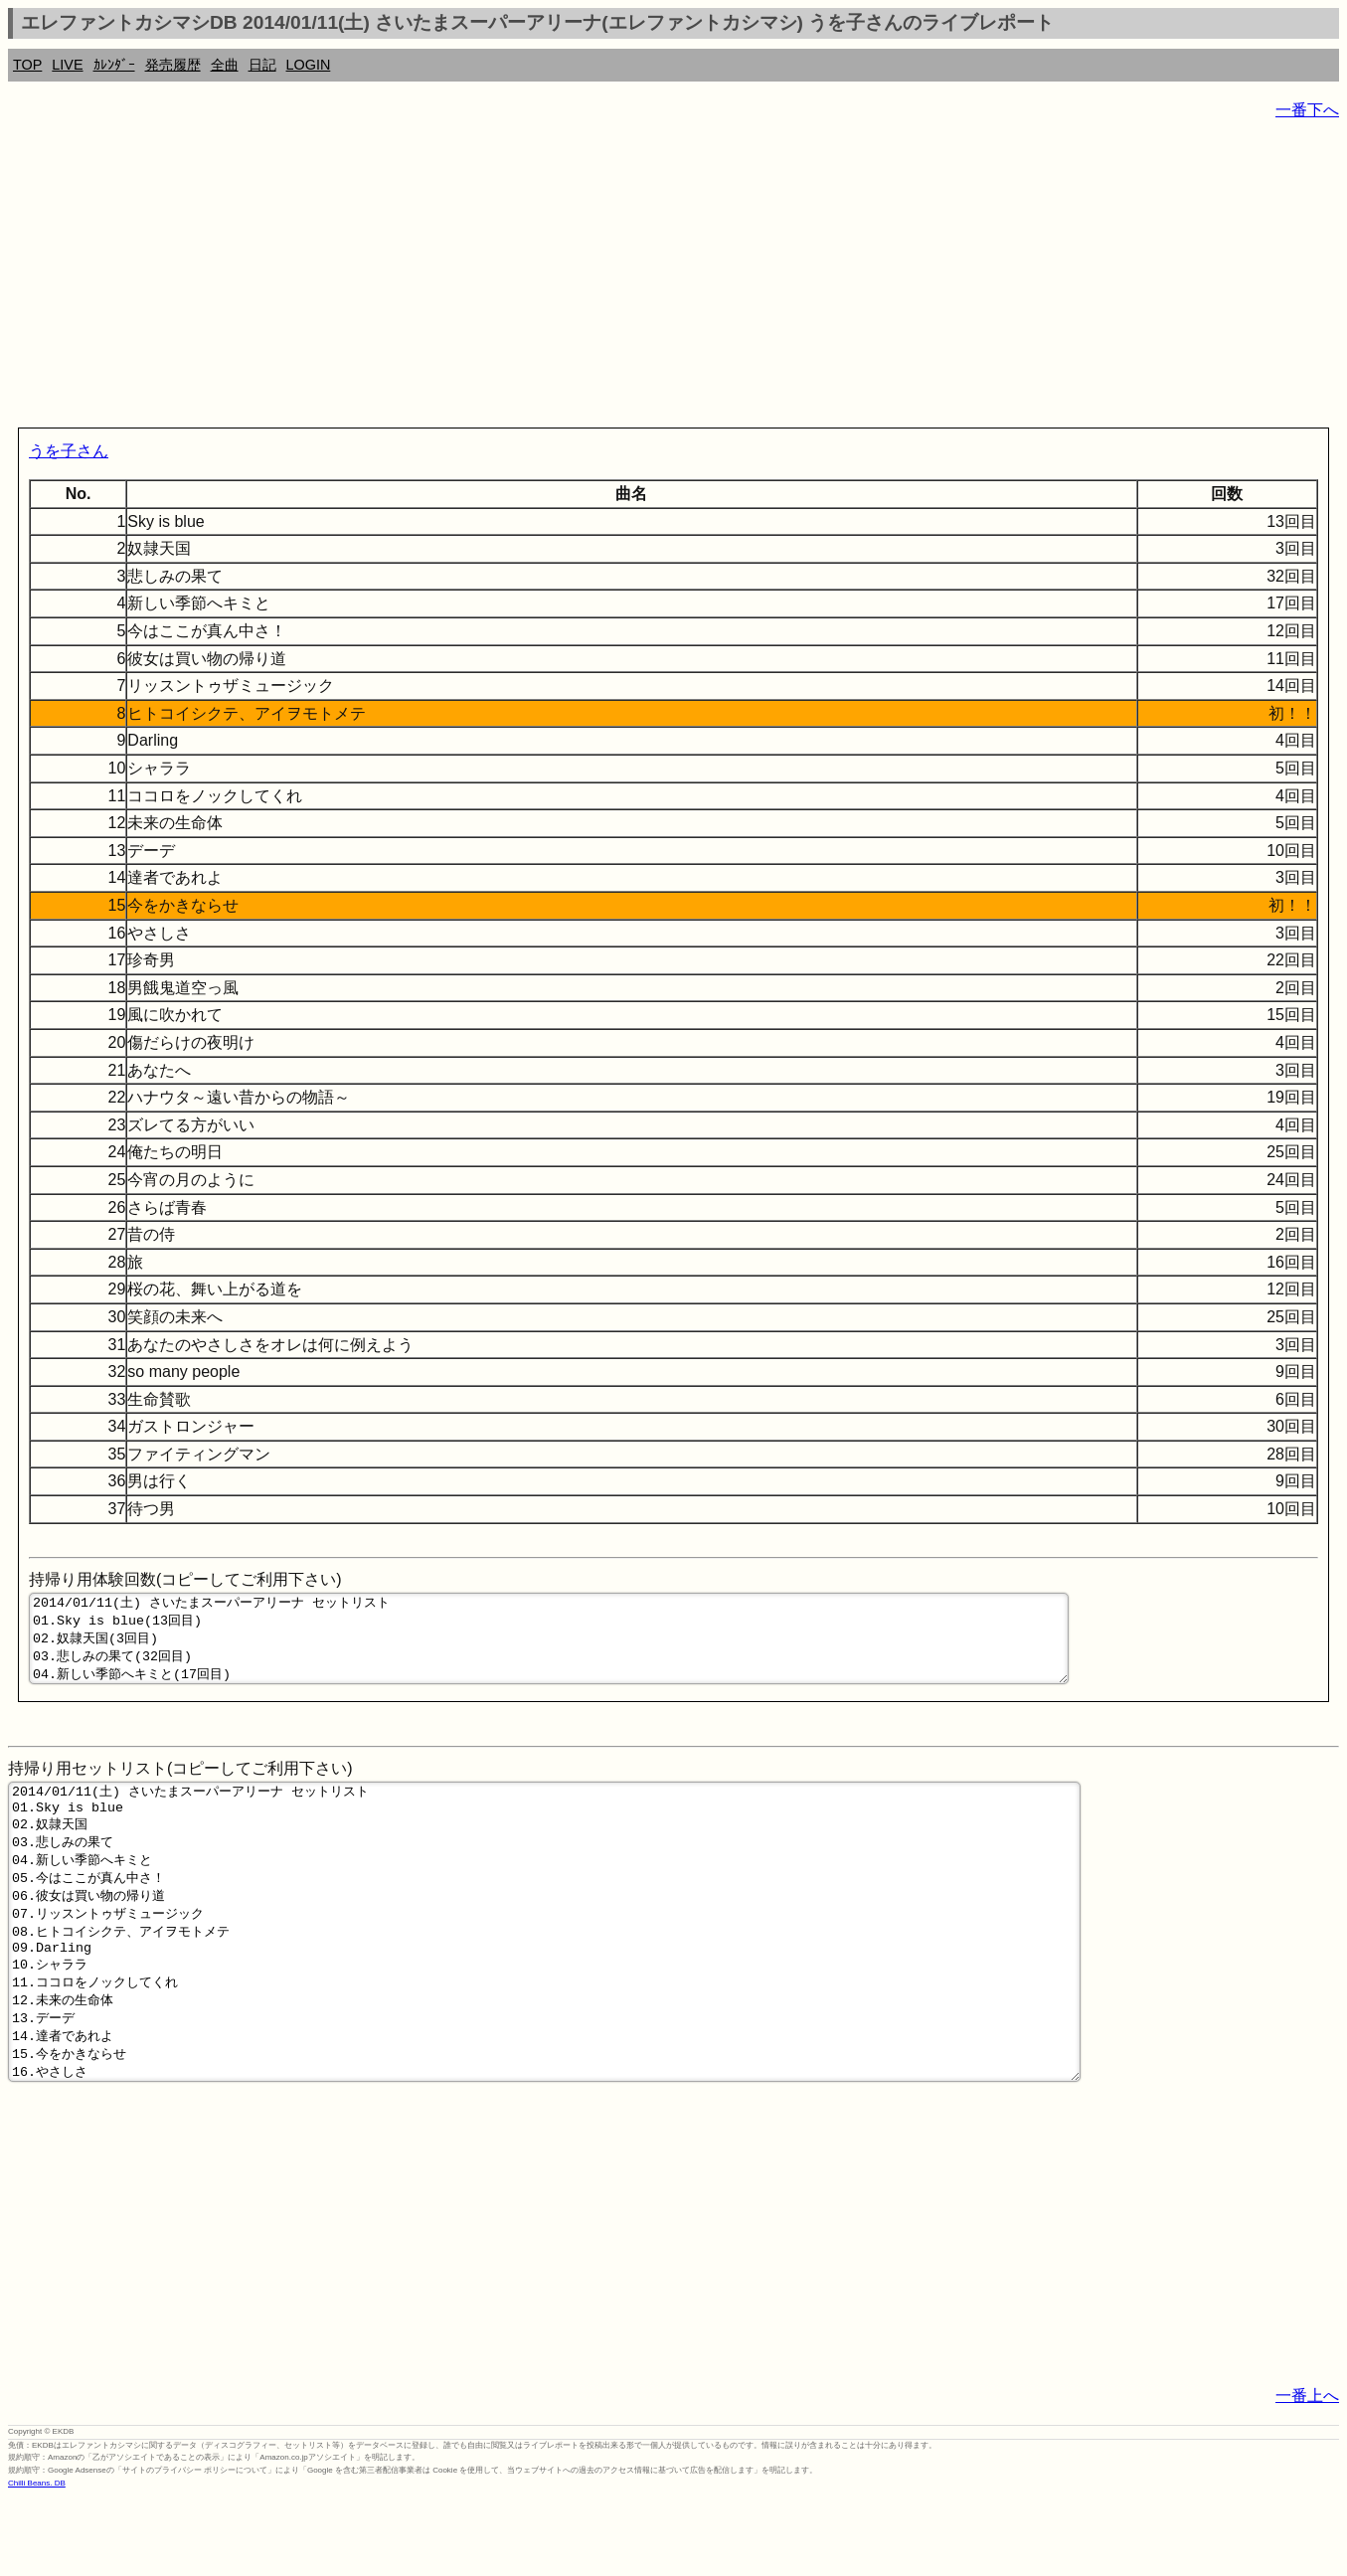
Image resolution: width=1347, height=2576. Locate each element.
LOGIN (308, 65)
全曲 (225, 65)
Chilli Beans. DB (37, 2560)
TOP (27, 65)
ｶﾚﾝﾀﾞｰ (114, 65)
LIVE (67, 65)
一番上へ (1307, 2473)
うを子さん (68, 450)
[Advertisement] (604, 278)
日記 (262, 65)
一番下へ (1307, 109)
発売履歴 (173, 65)
